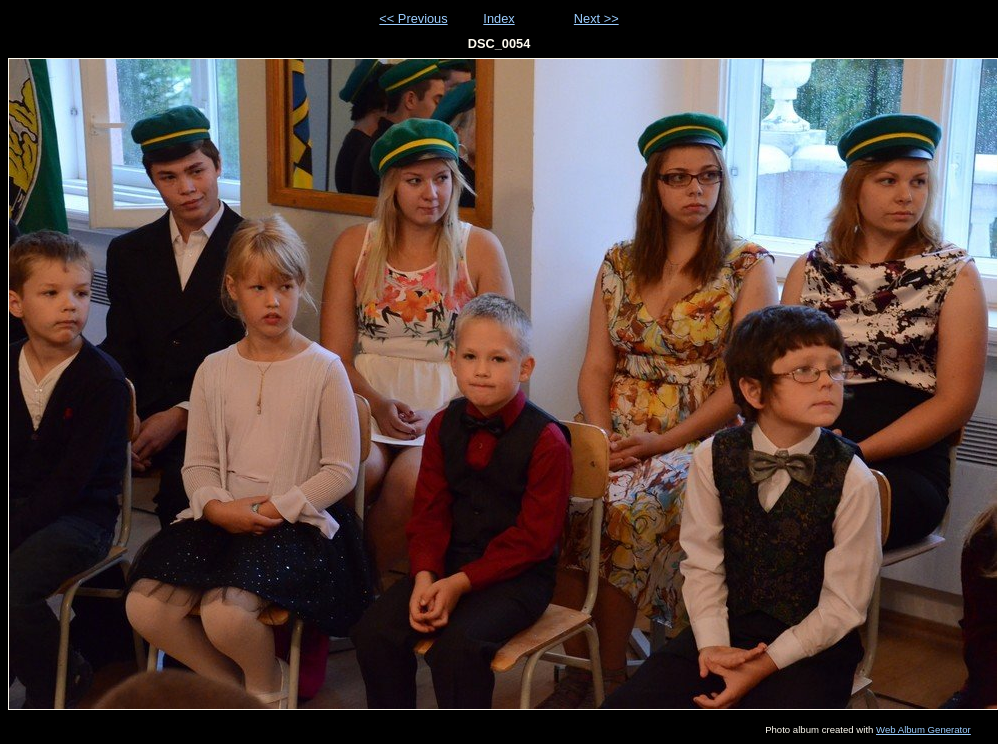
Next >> (596, 18)
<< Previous (413, 18)
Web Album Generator (923, 729)
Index (498, 18)
